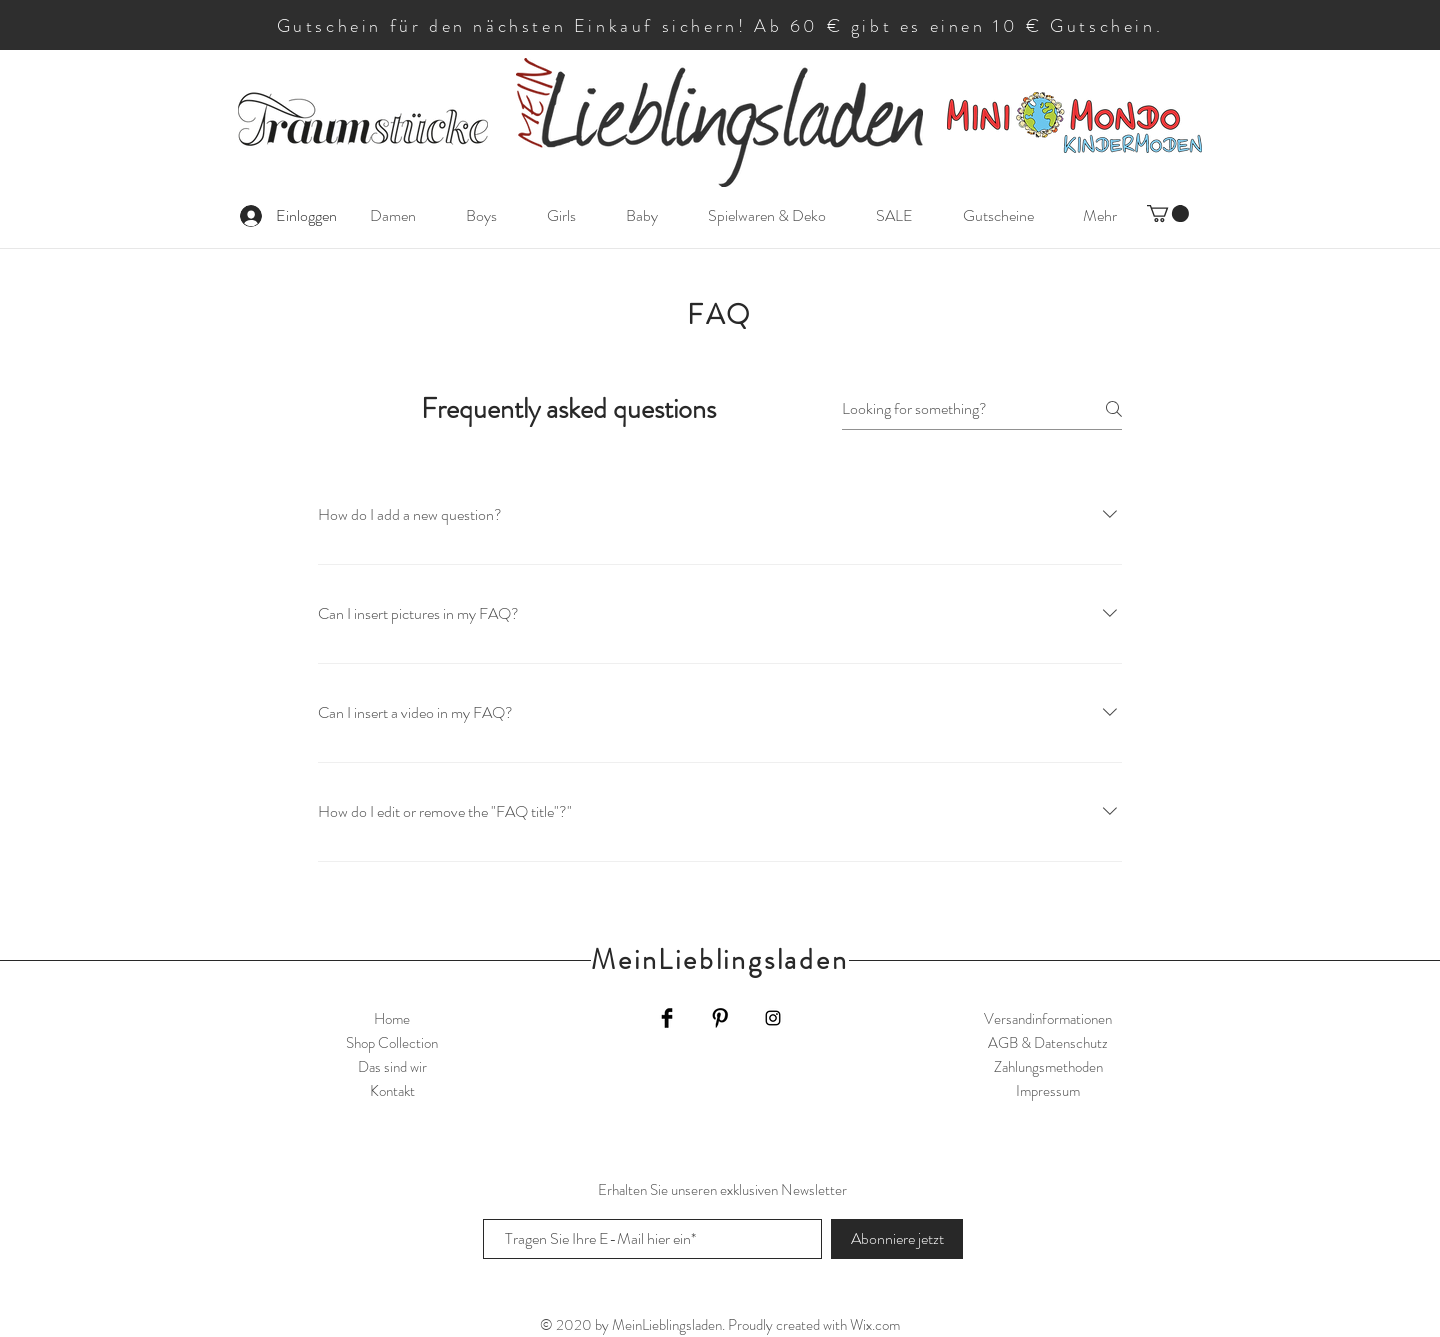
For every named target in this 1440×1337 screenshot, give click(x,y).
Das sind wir (392, 1067)
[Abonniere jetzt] (897, 1239)
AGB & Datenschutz (1048, 1043)
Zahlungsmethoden (1048, 1067)
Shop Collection (392, 1043)
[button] (1168, 213)
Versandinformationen (1048, 1019)
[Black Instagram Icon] (773, 1018)
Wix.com (875, 1325)
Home (392, 1019)
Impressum (1048, 1091)
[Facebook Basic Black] (667, 1018)
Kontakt (392, 1091)
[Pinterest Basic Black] (720, 1018)
